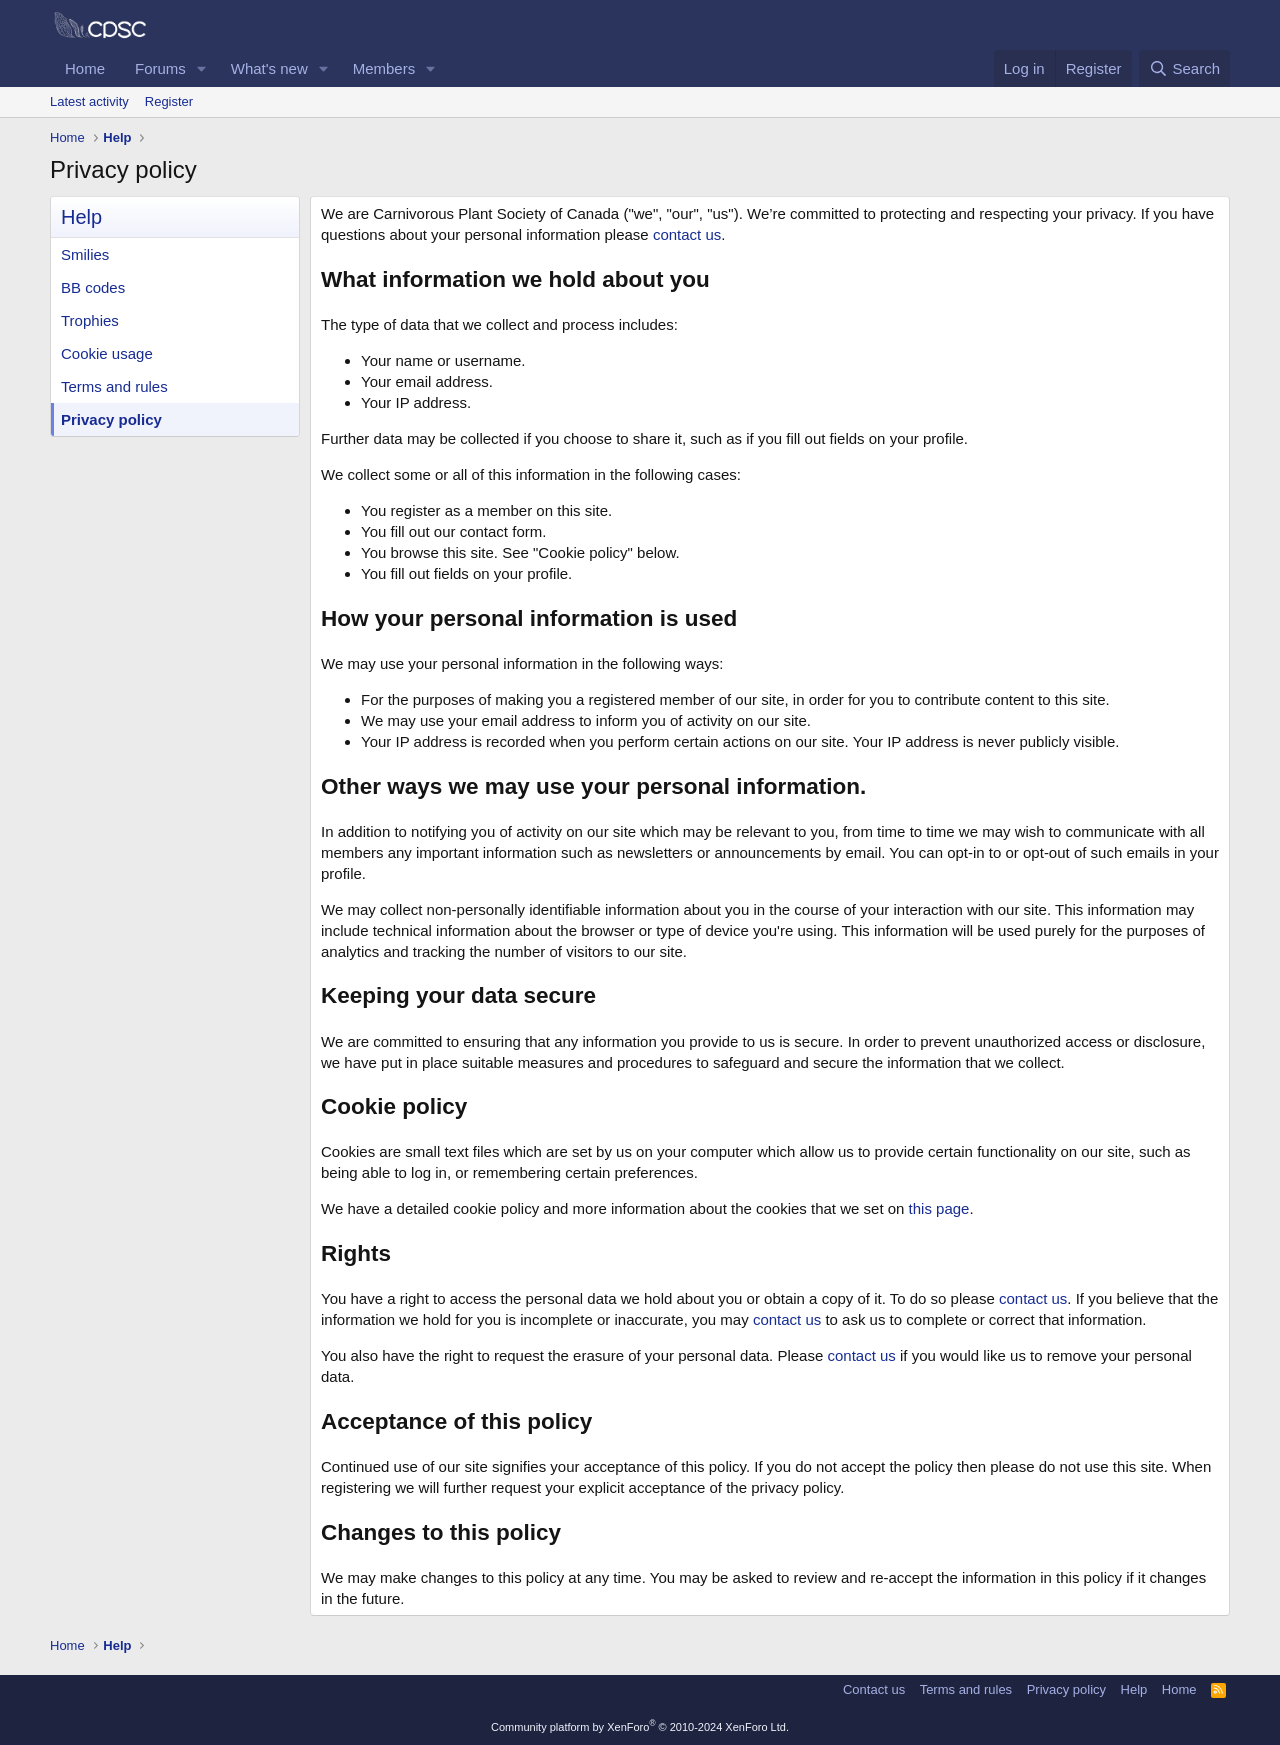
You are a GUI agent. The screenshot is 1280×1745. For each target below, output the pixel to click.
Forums (160, 68)
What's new (269, 68)
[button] (202, 68)
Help (1134, 1689)
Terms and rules (114, 386)
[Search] (1184, 68)
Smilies (85, 254)
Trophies (90, 320)
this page (939, 1208)
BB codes (93, 287)
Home (85, 68)
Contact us (874, 1689)
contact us (687, 234)
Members (384, 68)
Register (169, 101)
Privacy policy (111, 419)
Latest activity (89, 101)
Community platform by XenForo (640, 1727)
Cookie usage (107, 353)
